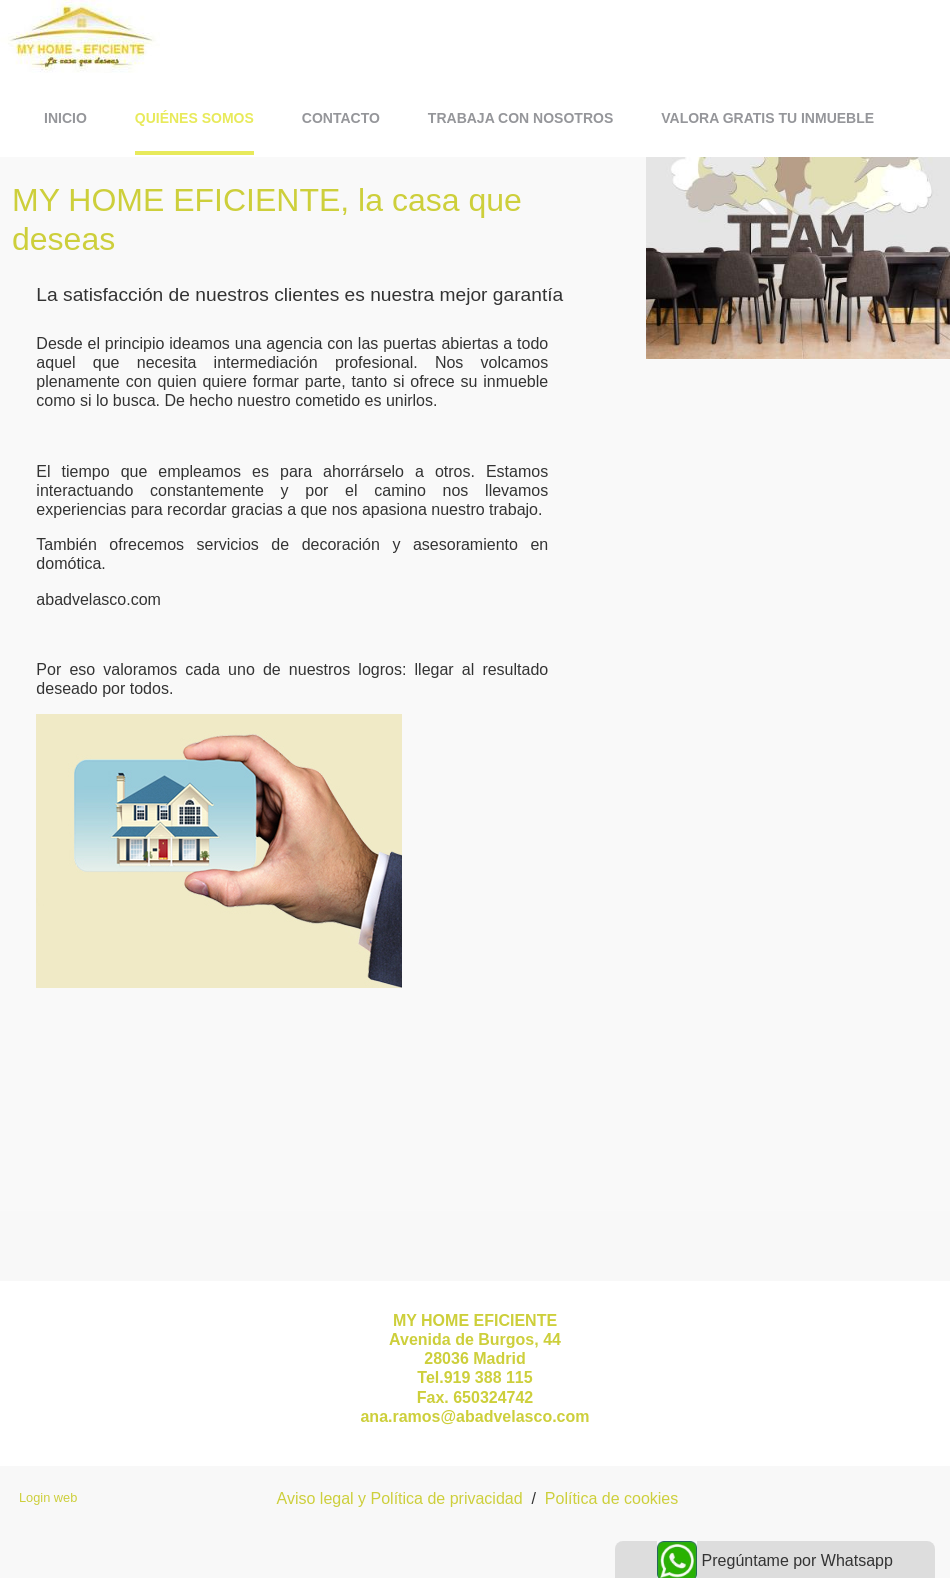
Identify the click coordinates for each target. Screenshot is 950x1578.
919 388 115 (488, 1377)
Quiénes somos (194, 118)
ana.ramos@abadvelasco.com (474, 1416)
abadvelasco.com (98, 599)
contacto (341, 118)
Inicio (65, 118)
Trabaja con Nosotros (520, 118)
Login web (48, 1497)
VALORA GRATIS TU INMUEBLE (767, 118)
